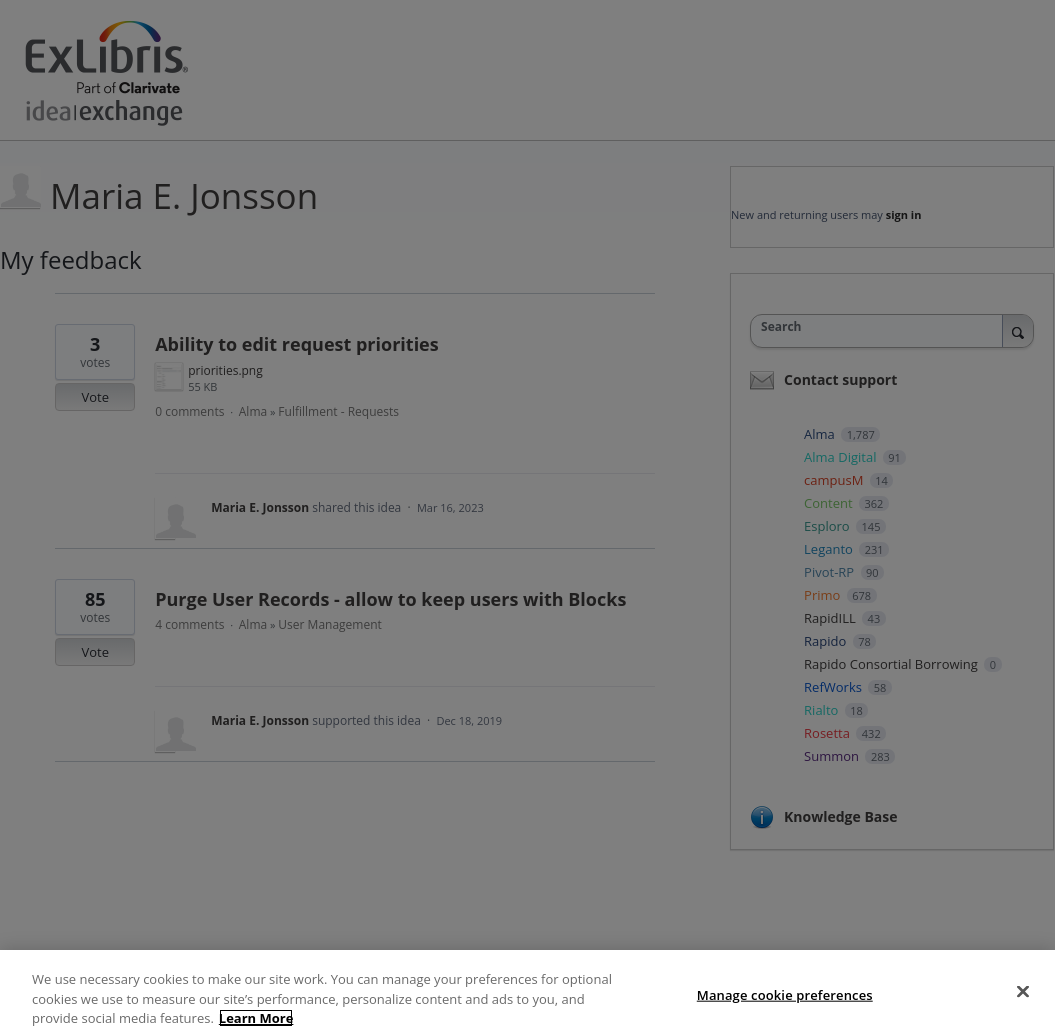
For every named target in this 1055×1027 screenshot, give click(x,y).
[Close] (1023, 1005)
